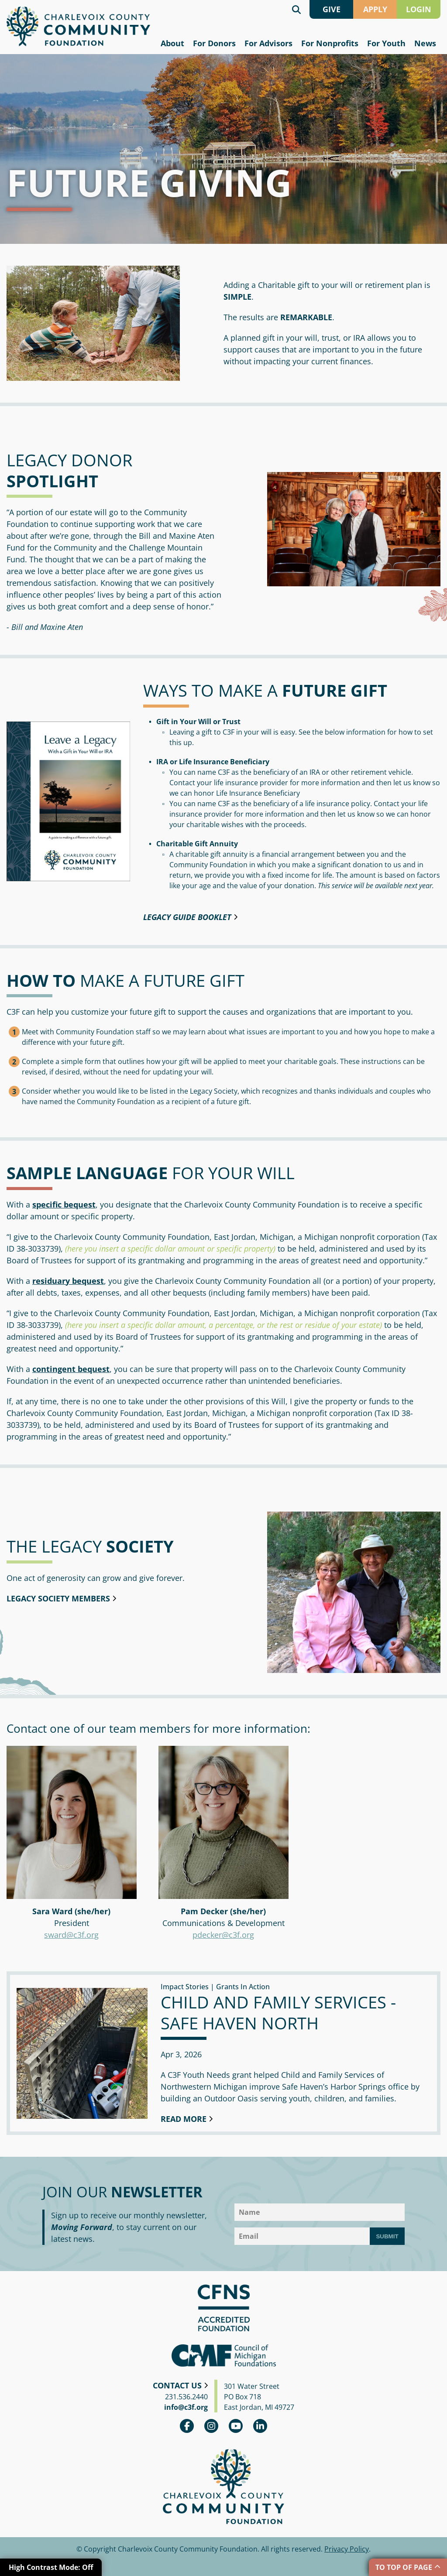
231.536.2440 (186, 2397)
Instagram (211, 2426)
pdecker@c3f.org (223, 1934)
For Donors (214, 43)
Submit (387, 2236)
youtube (236, 2426)
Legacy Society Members (58, 1598)
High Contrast (51, 2567)
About (172, 43)
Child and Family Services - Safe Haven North (278, 2012)
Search (296, 9)
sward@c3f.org (71, 1934)
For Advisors (268, 43)
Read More (183, 2119)
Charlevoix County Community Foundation (78, 26)
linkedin (260, 2426)
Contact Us (177, 2385)
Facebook (187, 2426)
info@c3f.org (186, 2407)
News (425, 43)
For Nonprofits (329, 43)
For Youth (386, 43)
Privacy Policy (346, 2549)
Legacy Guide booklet (187, 917)
